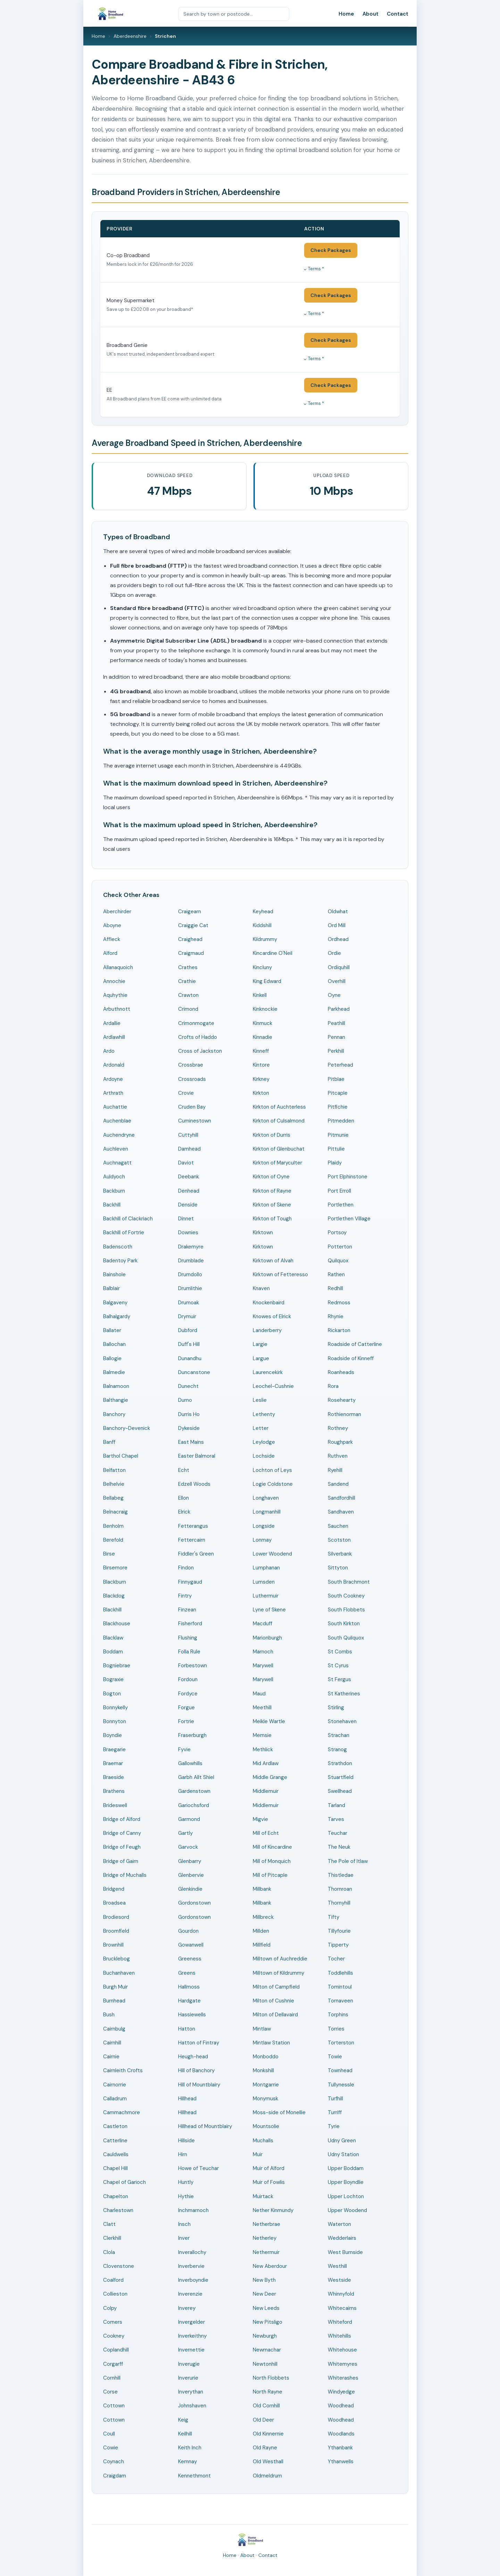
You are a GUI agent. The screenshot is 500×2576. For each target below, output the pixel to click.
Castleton (115, 2126)
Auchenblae (117, 1120)
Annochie (114, 981)
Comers (112, 2322)
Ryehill (335, 1470)
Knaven (261, 1288)
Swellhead (340, 1791)
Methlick (263, 1749)
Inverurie (188, 2377)
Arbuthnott (116, 1009)
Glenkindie (190, 1889)
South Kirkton (344, 1623)
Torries (336, 2028)
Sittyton (338, 1567)
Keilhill (185, 2433)
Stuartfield (340, 1777)
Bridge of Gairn (120, 1861)
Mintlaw (262, 2028)
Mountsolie (266, 2126)
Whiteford (340, 2322)
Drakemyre (190, 1246)
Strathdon (340, 1763)
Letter (260, 1428)
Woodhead (341, 2405)
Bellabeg (113, 1497)
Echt (183, 1470)
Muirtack (263, 2196)
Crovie (186, 1093)
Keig (183, 2419)
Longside (264, 1526)
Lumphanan (266, 1567)
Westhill (337, 2266)
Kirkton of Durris (271, 1135)
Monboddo (265, 2056)
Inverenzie (190, 2293)
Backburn (114, 1190)
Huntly (185, 2182)
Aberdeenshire (130, 36)
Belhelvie (113, 1484)
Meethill (262, 1707)
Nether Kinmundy (273, 2210)
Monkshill (263, 2070)
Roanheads (341, 1372)
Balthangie (115, 1400)
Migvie (260, 1819)
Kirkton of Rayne (272, 1190)
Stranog (337, 1749)
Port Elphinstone (347, 1176)
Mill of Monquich (272, 1861)
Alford (110, 953)
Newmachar (267, 2349)
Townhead (340, 2070)
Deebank (188, 1176)
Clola (109, 2252)
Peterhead (340, 1064)
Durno (185, 1400)
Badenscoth (117, 1246)
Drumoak (188, 1302)
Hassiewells (192, 2014)
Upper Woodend (347, 2210)
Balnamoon (116, 1386)
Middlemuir (265, 1791)
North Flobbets (271, 2377)
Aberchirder (117, 911)
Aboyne (112, 925)
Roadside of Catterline (355, 1344)
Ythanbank (340, 2447)
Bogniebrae (116, 1665)
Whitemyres (342, 2364)
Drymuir (187, 1316)
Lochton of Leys (272, 1470)
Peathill (336, 1023)
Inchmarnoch (193, 2210)
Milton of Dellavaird (275, 2014)
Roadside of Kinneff (351, 1358)
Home (346, 13)
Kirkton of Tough (272, 1218)
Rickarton (339, 1330)
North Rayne (267, 2391)
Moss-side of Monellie (279, 2112)
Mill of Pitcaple (270, 1875)
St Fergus (339, 1679)
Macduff (262, 1623)
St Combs (340, 1651)
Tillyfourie (339, 1930)
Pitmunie (338, 1135)
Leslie (260, 1400)
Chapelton (115, 2196)
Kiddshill (262, 925)
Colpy (110, 2308)
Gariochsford (193, 1805)
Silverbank (340, 1553)
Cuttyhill (188, 1135)
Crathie (187, 981)
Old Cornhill (266, 2405)
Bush (109, 2014)
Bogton (112, 1693)
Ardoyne (113, 1079)
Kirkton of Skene (272, 1204)
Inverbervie (191, 2266)
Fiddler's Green (196, 1553)
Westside (339, 2280)
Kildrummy (265, 939)
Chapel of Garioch (124, 2182)
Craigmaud (191, 953)
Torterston (341, 2042)
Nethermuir (266, 2252)
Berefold (113, 1539)
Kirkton (261, 1093)
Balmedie (114, 1372)
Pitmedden (341, 1120)
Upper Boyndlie (346, 2182)
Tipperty (338, 1944)
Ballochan (114, 1344)
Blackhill (112, 1609)
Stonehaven (342, 1721)
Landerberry (267, 1330)
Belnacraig (115, 1511)
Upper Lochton (346, 2196)
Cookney (113, 2335)
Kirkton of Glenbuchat (279, 1148)
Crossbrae (190, 1064)
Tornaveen (340, 2000)
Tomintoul (340, 1986)
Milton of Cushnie (273, 2000)
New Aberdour (270, 2266)
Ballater (112, 1330)
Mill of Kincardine (272, 1847)
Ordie (334, 953)
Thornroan (340, 1889)
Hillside (186, 2140)
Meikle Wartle (269, 1721)
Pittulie (336, 1148)
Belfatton (114, 1470)
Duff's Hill (189, 1344)
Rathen (336, 1274)
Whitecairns (342, 2308)
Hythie (186, 2196)
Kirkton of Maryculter (277, 1162)
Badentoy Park (120, 1260)
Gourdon (188, 1930)
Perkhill (336, 1051)
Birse (109, 1553)
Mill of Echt (266, 1833)
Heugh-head (193, 2056)
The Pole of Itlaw (348, 1861)
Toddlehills (340, 1972)
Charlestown (118, 2210)
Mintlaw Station (271, 2042)
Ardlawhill (114, 1037)
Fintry (185, 1595)
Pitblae (336, 1079)
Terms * (316, 269)
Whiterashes (343, 2377)
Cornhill (111, 2377)
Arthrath (113, 1093)
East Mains (191, 1442)
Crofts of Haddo (197, 1037)
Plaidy (335, 1162)
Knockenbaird (268, 1302)
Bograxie (113, 1679)
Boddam (113, 1651)
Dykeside (189, 1428)
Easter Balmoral (196, 1455)
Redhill (335, 1288)
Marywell (263, 1665)
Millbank (262, 1889)
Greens (186, 1972)
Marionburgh (267, 1637)
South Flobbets (346, 1609)
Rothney (338, 1428)
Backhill (111, 1204)
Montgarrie (266, 2084)
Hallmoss (189, 1986)
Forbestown (192, 1665)
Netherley (264, 2238)
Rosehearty (342, 1400)
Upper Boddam (346, 2168)
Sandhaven (341, 1511)
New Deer (264, 2293)
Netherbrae (266, 2224)
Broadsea (114, 1902)
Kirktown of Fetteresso (280, 1274)
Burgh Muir (115, 1986)
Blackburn (114, 1581)
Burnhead (114, 2000)
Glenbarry (189, 1861)
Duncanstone (194, 1372)
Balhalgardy (116, 1316)
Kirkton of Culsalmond (279, 1120)
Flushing (187, 1637)
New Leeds (266, 2308)
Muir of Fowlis (269, 2182)
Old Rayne (265, 2447)
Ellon (183, 1497)
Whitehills (339, 2335)
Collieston (115, 2293)
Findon (186, 1567)
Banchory (114, 1414)
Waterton (339, 2224)
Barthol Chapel (120, 1455)
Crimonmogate (196, 1023)
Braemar (113, 1763)
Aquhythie (115, 995)
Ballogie (112, 1358)
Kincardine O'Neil (272, 953)
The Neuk (339, 1847)
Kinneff (261, 1051)
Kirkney (261, 1079)
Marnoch (263, 1651)
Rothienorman (344, 1414)
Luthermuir (265, 1595)
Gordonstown (194, 1902)
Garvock (188, 1847)
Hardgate (189, 2000)
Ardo (109, 1051)
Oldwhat (338, 911)
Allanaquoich (118, 967)
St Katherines (344, 1693)
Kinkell (260, 995)
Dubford (187, 1330)
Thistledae (340, 1875)
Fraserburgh (192, 1735)
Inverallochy (192, 2252)
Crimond (188, 1009)
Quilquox (338, 1260)
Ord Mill (336, 925)
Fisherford (190, 1623)
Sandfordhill (341, 1497)
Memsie (262, 1735)
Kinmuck (262, 1023)
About (370, 13)
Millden (261, 1930)
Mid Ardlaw (265, 1763)
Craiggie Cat (193, 925)
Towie (335, 2056)
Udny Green (342, 2140)
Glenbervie (191, 1875)
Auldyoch (114, 1176)
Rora (333, 1386)
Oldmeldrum (267, 2475)
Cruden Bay (192, 1106)
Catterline (115, 2140)
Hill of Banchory (196, 2070)
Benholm (113, 1526)
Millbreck (263, 1917)
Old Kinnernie (268, 2433)
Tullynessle (341, 2084)
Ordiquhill (339, 967)
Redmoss (339, 1302)
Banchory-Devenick (126, 1428)
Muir (257, 2154)
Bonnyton (114, 1721)
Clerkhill (112, 2238)
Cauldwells (115, 2154)
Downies (188, 1232)
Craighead (190, 939)
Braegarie (114, 1749)
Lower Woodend (272, 1553)
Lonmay (262, 1539)
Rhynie (335, 1316)
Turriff (335, 2112)
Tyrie (334, 2126)
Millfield (261, 1944)
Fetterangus (193, 1526)
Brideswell (115, 1805)
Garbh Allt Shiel (196, 1777)
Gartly (185, 1833)
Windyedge (341, 2391)
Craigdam (114, 2475)
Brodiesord (116, 1917)
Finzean (187, 1609)
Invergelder (191, 2322)
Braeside (113, 1777)
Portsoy (337, 1232)
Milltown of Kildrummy (278, 1972)
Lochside (264, 1455)
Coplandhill (116, 2349)
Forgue (186, 1707)
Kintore (261, 1064)
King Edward (267, 981)
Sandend (338, 1484)
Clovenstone (118, 2266)
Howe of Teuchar (198, 2168)
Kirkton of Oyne (271, 1176)
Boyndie (112, 1735)
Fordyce (188, 1693)
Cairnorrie (114, 2084)
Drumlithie (190, 1288)
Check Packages (330, 250)
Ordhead (338, 939)
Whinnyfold (341, 2293)
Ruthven (338, 1455)
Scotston (339, 1539)
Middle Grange (270, 1777)
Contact (397, 13)
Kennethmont (194, 2475)
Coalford (113, 2280)
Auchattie (115, 1106)
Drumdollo (190, 1274)
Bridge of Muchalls (125, 1875)
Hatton (186, 2028)
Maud (259, 1693)
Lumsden (264, 1581)
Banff (109, 1442)
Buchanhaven (119, 1972)
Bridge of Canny (122, 1833)
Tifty (333, 1917)
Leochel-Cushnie (273, 1386)
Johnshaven (192, 2405)
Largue (261, 1358)
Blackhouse (116, 1623)
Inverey (186, 2308)
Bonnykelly (115, 1707)
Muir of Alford (268, 2168)
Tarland (336, 1805)
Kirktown (263, 1232)
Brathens (114, 1791)
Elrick (184, 1511)
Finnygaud (190, 1581)
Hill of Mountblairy (199, 2084)
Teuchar (337, 1833)
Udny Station (343, 2154)
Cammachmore (121, 2112)
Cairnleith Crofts (123, 2070)
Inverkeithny (192, 2335)
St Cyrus (338, 1665)
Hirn (182, 2154)
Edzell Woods (194, 1484)
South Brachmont (349, 1581)
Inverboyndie (193, 2280)
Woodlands (341, 2433)
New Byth (264, 2280)
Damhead (189, 1148)
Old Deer (263, 2419)
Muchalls (263, 2140)
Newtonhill (265, 2364)
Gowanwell (190, 1944)
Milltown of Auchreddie (280, 1958)
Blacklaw (113, 1637)
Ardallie (111, 1023)
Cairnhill (112, 2042)
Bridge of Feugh (122, 1847)
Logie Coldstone (273, 1484)
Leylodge (264, 1442)
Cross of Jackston (200, 1051)
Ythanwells (340, 2461)
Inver (184, 2238)
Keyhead (263, 911)
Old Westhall (268, 2461)
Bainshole (114, 1274)
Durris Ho (189, 1414)
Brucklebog (116, 1958)
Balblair (111, 1288)
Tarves (336, 1819)
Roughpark (340, 1442)
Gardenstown (194, 1791)
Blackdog (114, 1595)
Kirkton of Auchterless (279, 1106)
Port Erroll (339, 1190)
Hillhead (187, 2098)
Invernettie (191, 2349)
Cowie (110, 2447)
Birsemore (115, 1567)
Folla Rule (189, 1651)
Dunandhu (189, 1358)
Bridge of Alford (121, 1819)
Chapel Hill (115, 2168)
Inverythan (190, 2391)
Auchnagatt (117, 1162)
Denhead (188, 1190)
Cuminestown (194, 1120)
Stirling (336, 1707)
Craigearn (189, 911)
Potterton (340, 1246)
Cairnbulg (114, 2028)
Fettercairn (191, 1539)
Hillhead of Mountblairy (205, 2126)
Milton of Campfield (276, 1986)
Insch (184, 2224)
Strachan (338, 1735)
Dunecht (188, 1386)
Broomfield (116, 1930)
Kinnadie (262, 1037)
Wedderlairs (342, 2238)
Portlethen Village (349, 1218)
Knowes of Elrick (272, 1316)
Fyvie (184, 1749)
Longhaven (266, 1497)
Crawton (188, 995)
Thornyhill (339, 1902)
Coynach (113, 2461)
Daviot (186, 1162)
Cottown (114, 2405)
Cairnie (111, 2056)
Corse (110, 2391)
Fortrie (186, 1721)
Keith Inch (189, 2447)
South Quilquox (346, 1637)
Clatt (109, 2224)
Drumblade (191, 1260)
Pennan (336, 1037)
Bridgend (113, 1889)
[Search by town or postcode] (233, 14)
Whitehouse (342, 2349)
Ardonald (113, 1064)
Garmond (189, 1819)
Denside (188, 1204)
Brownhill (113, 1944)
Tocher (336, 1958)
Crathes (188, 967)
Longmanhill (267, 1511)
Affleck (111, 939)
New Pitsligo (267, 2322)
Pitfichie (338, 1106)
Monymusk (265, 2098)
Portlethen (340, 1204)
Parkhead (339, 1009)
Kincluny (262, 967)
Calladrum (115, 2098)
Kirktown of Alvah (273, 1260)
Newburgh (265, 2335)
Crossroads (192, 1079)
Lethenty (264, 1414)
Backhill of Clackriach (128, 1218)
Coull (109, 2433)
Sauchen (338, 1526)
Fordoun (188, 1679)
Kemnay (187, 2461)
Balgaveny (115, 1302)
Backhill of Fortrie (123, 1232)
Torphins (338, 2014)
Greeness (189, 1958)
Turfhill (335, 2098)
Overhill (336, 981)
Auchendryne (119, 1135)
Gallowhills (190, 1763)
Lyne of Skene (269, 1609)
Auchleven (115, 1148)
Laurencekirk (268, 1372)
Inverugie (189, 2364)
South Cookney (346, 1595)
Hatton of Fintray (198, 2042)
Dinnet (186, 1218)
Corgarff (113, 2364)
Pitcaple (338, 1093)
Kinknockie (265, 1009)
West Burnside (345, 2252)
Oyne (334, 995)
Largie (260, 1344)
